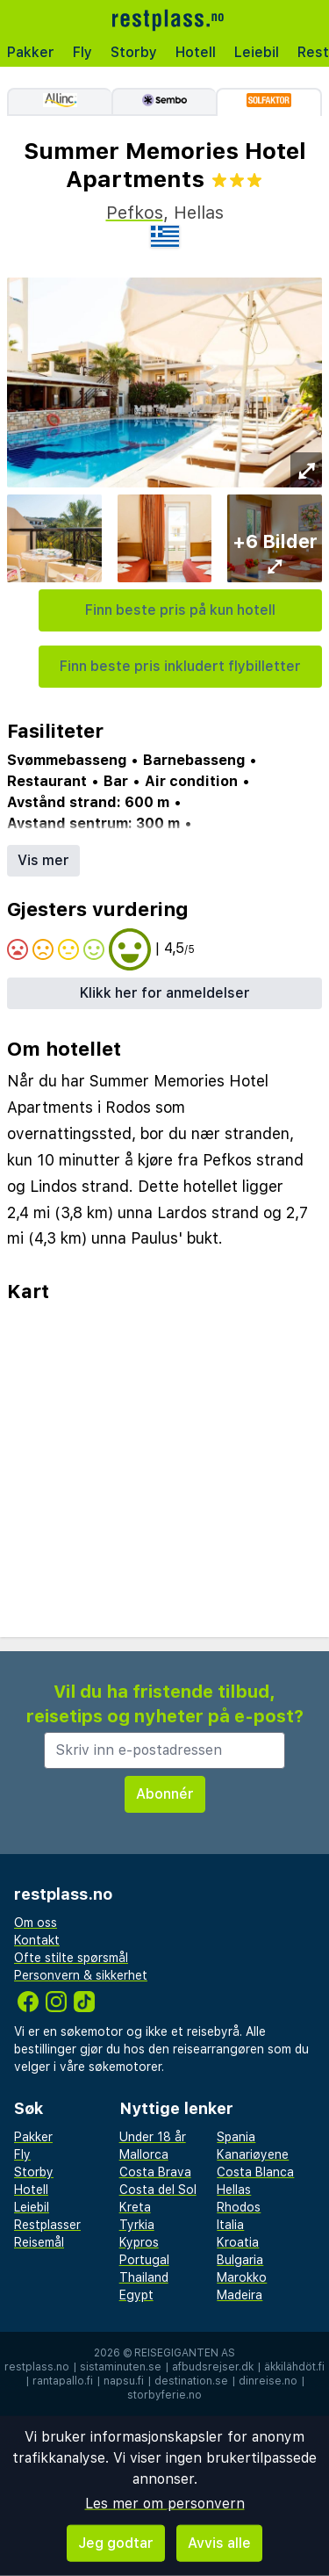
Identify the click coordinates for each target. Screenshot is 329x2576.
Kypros (139, 2242)
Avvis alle (219, 2543)
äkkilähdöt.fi (294, 2367)
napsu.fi (124, 2381)
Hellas (234, 2190)
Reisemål (39, 2242)
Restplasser (47, 2225)
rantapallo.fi (62, 2381)
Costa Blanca (255, 2172)
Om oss (35, 1923)
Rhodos (239, 2207)
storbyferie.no (164, 2395)
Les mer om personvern (165, 2503)
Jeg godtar (116, 2543)
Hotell (195, 52)
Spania (236, 2137)
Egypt (136, 2295)
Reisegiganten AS (184, 2353)
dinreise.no (268, 2381)
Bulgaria (240, 2260)
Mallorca (143, 2154)
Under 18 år (152, 2137)
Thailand (143, 2277)
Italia (230, 2225)
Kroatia (238, 2242)
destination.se (191, 2381)
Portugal (144, 2260)
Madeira (239, 2295)
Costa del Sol (158, 2190)
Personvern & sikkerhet (80, 1975)
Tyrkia (136, 2225)
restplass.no (36, 2367)
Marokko (242, 2277)
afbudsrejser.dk (213, 2367)
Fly (82, 52)
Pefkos (134, 212)
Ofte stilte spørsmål (71, 1958)
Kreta (135, 2207)
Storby (134, 52)
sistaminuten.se (120, 2367)
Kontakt (37, 1940)
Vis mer (43, 860)
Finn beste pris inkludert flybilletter (180, 666)
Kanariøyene (253, 2154)
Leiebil (256, 52)
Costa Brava (155, 2172)
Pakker (30, 52)
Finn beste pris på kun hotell (180, 610)
